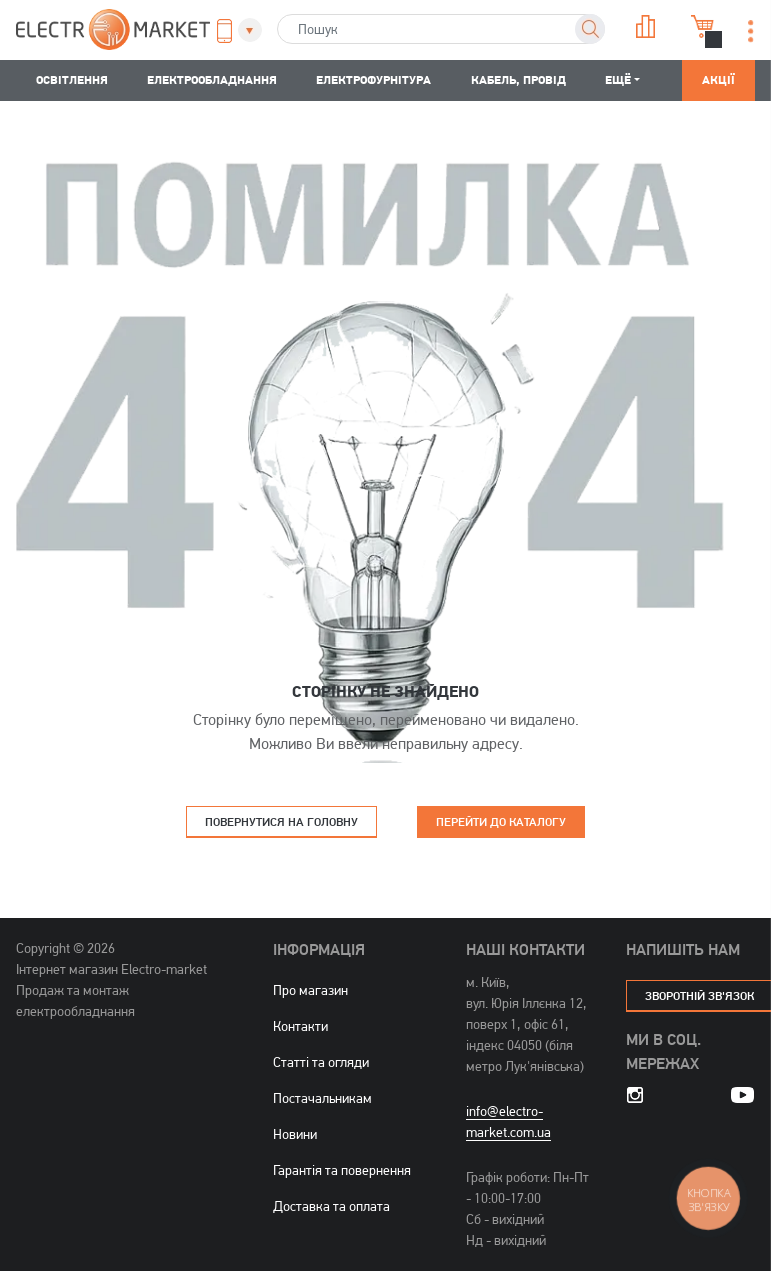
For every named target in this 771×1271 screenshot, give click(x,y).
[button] (233, 31)
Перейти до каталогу (501, 821)
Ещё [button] (618, 79)
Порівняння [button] (646, 26)
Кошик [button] (703, 26)
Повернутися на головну (281, 821)
